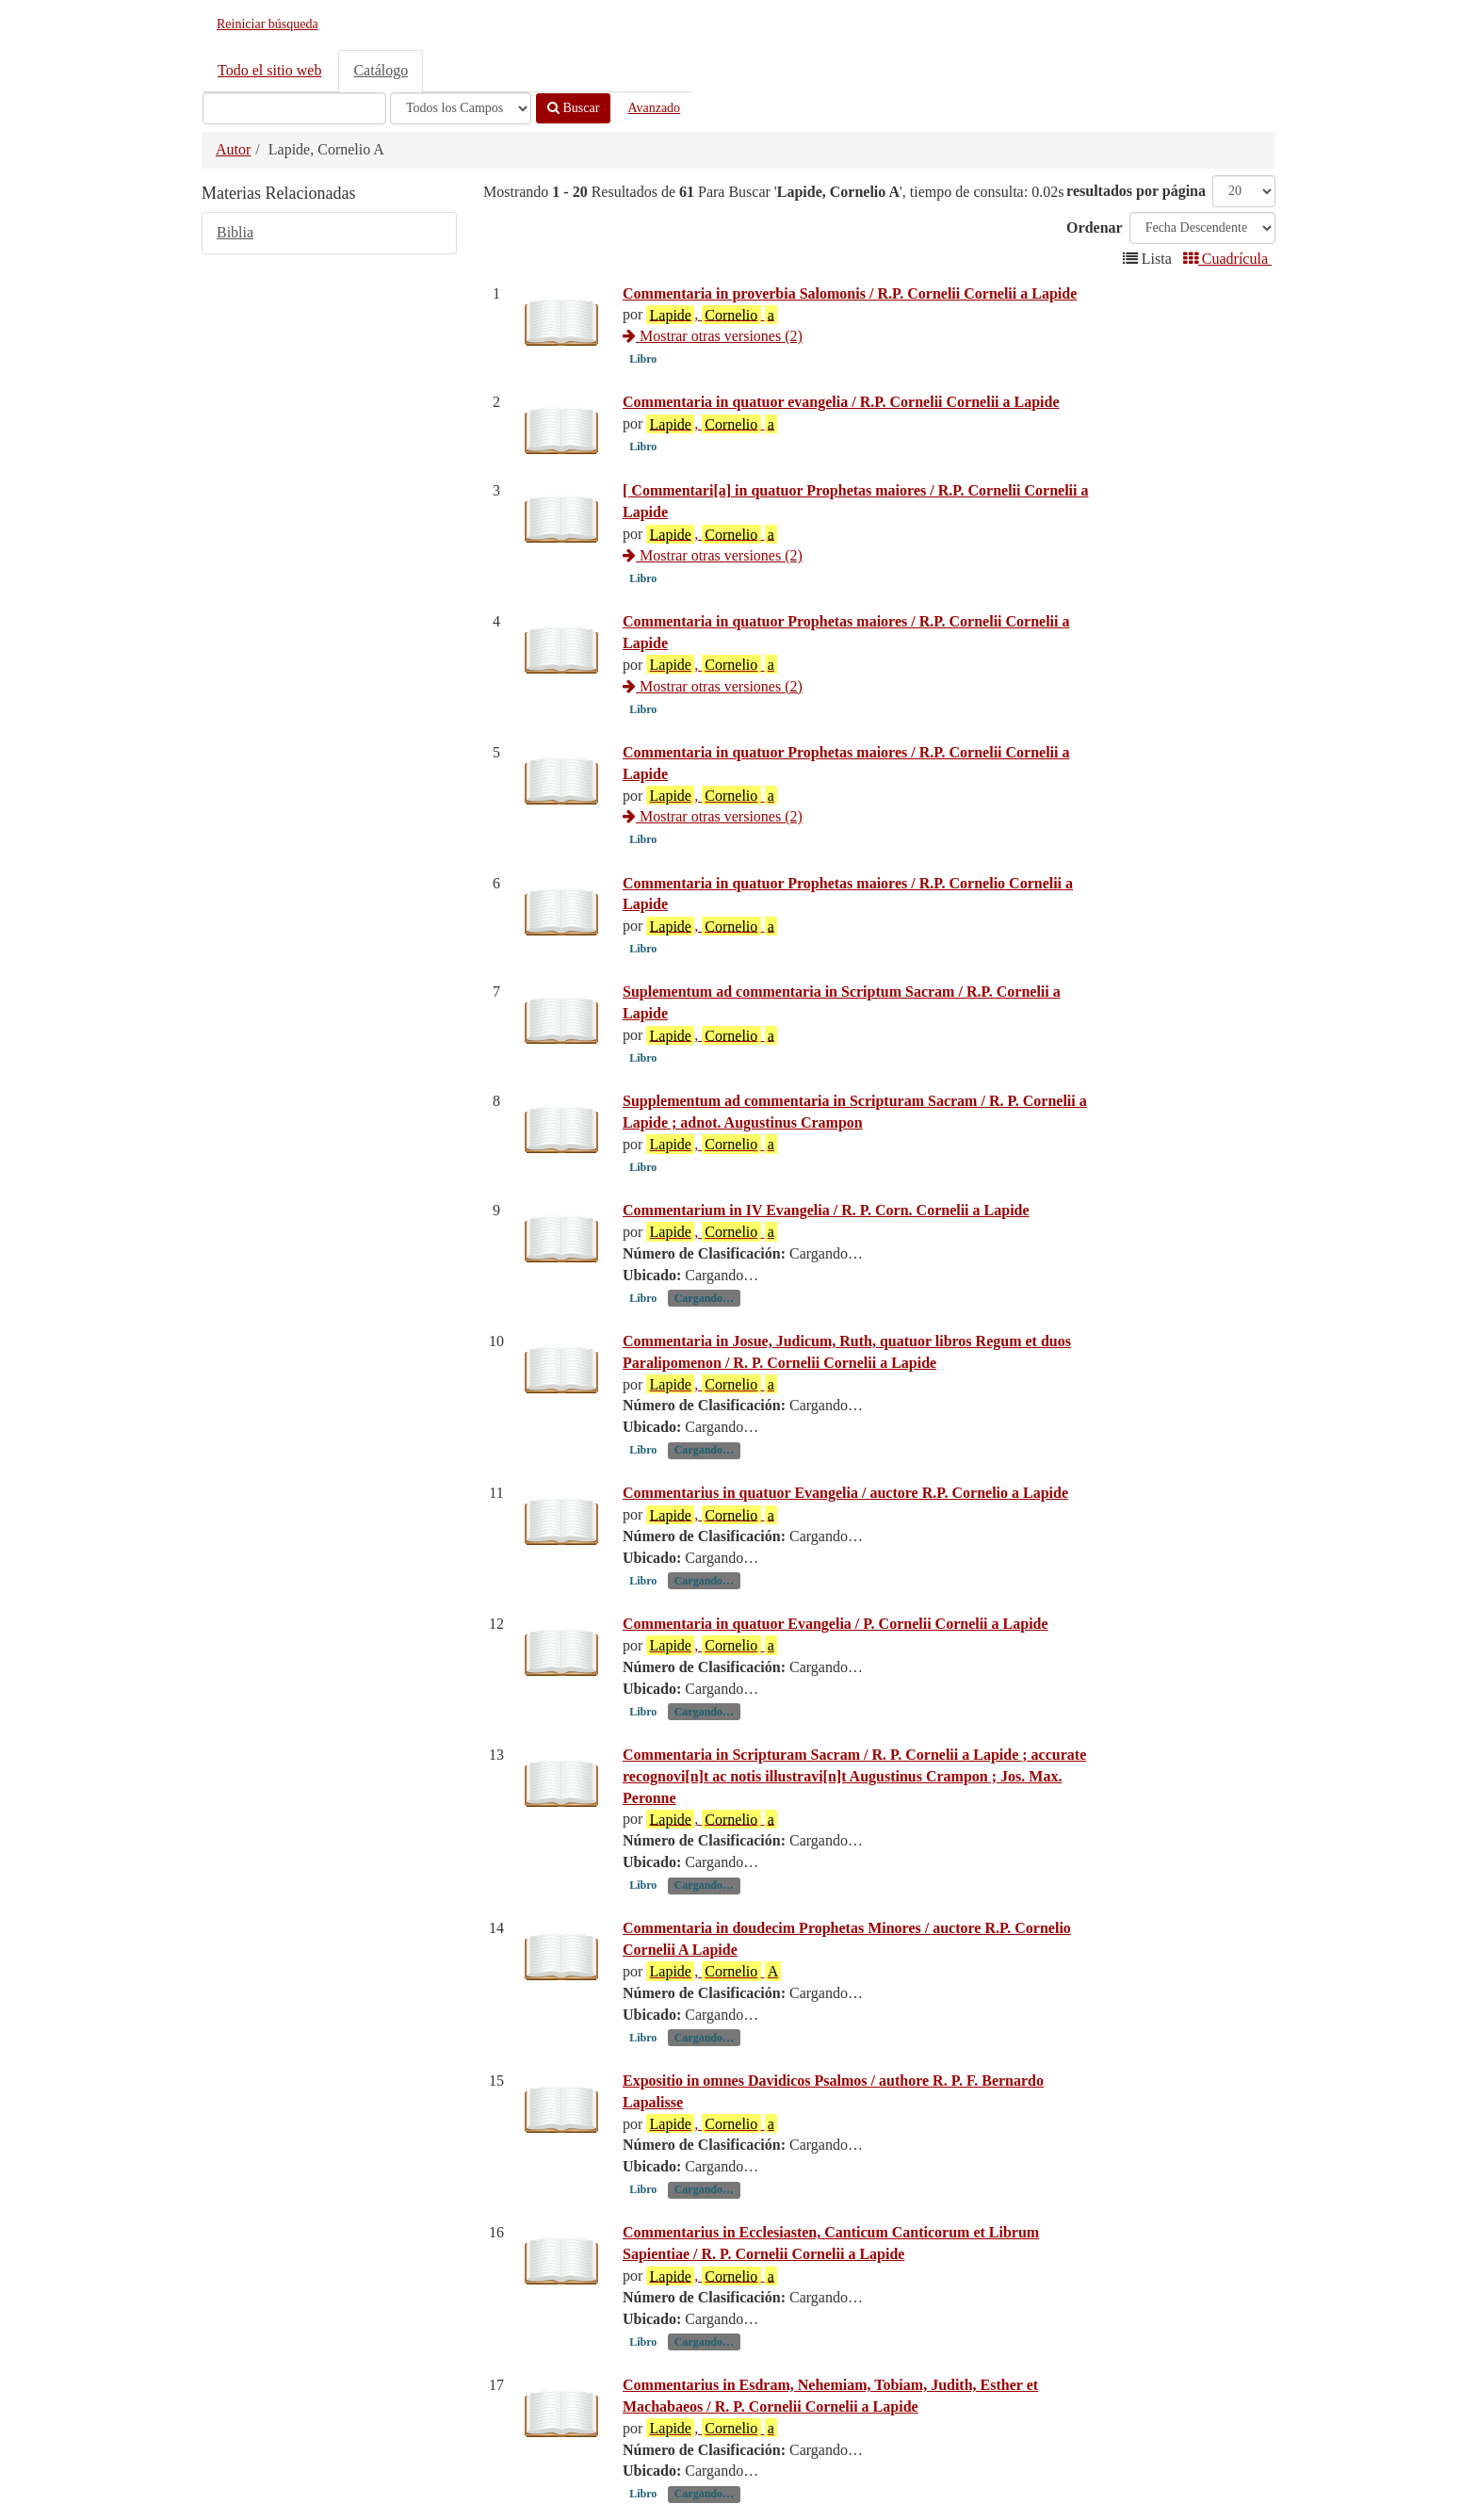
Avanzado (653, 108)
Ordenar (1094, 227)
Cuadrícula (1227, 259)
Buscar (573, 108)
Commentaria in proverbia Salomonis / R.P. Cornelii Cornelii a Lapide (850, 293)
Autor (233, 149)
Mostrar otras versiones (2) (713, 336)
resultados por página (1136, 191)
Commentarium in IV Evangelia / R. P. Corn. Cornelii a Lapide (826, 1210)
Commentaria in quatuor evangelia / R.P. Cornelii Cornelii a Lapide (841, 402)
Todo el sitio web (269, 70)
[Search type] (460, 108)
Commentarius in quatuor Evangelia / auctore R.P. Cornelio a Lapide (845, 1493)
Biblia (235, 232)
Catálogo (380, 70)
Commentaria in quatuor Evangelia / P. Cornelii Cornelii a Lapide (835, 1624)
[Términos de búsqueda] (294, 108)
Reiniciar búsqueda (267, 24)
